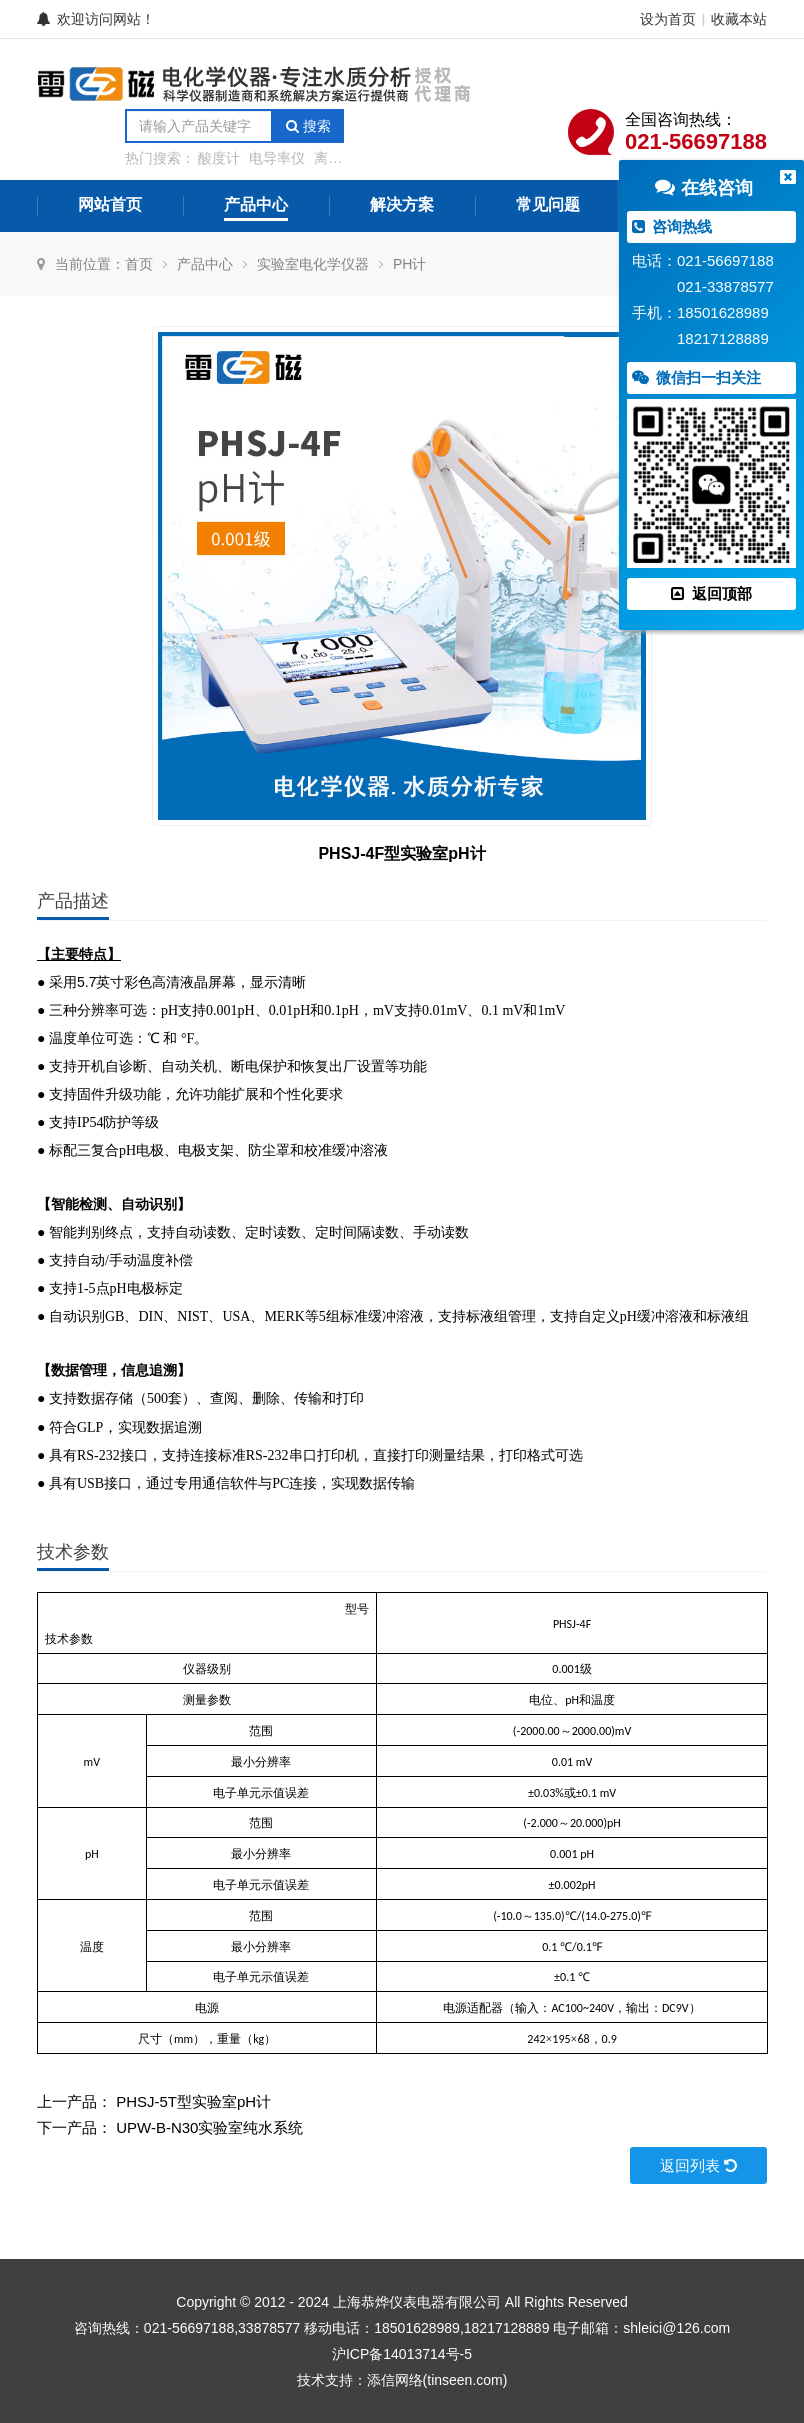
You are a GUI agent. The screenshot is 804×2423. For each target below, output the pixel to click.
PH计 (409, 264)
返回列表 (698, 2165)
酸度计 (219, 158)
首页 (139, 264)
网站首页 (110, 204)
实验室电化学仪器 (313, 264)
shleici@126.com (676, 2328)
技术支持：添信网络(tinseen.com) (402, 2380)
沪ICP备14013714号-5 (402, 2354)
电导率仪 (277, 158)
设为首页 (668, 19)
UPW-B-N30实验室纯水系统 (209, 2127)
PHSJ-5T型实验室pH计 (193, 2101)
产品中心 (256, 204)
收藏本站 (739, 19)
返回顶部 (711, 593)
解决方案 (402, 204)
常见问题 (548, 204)
